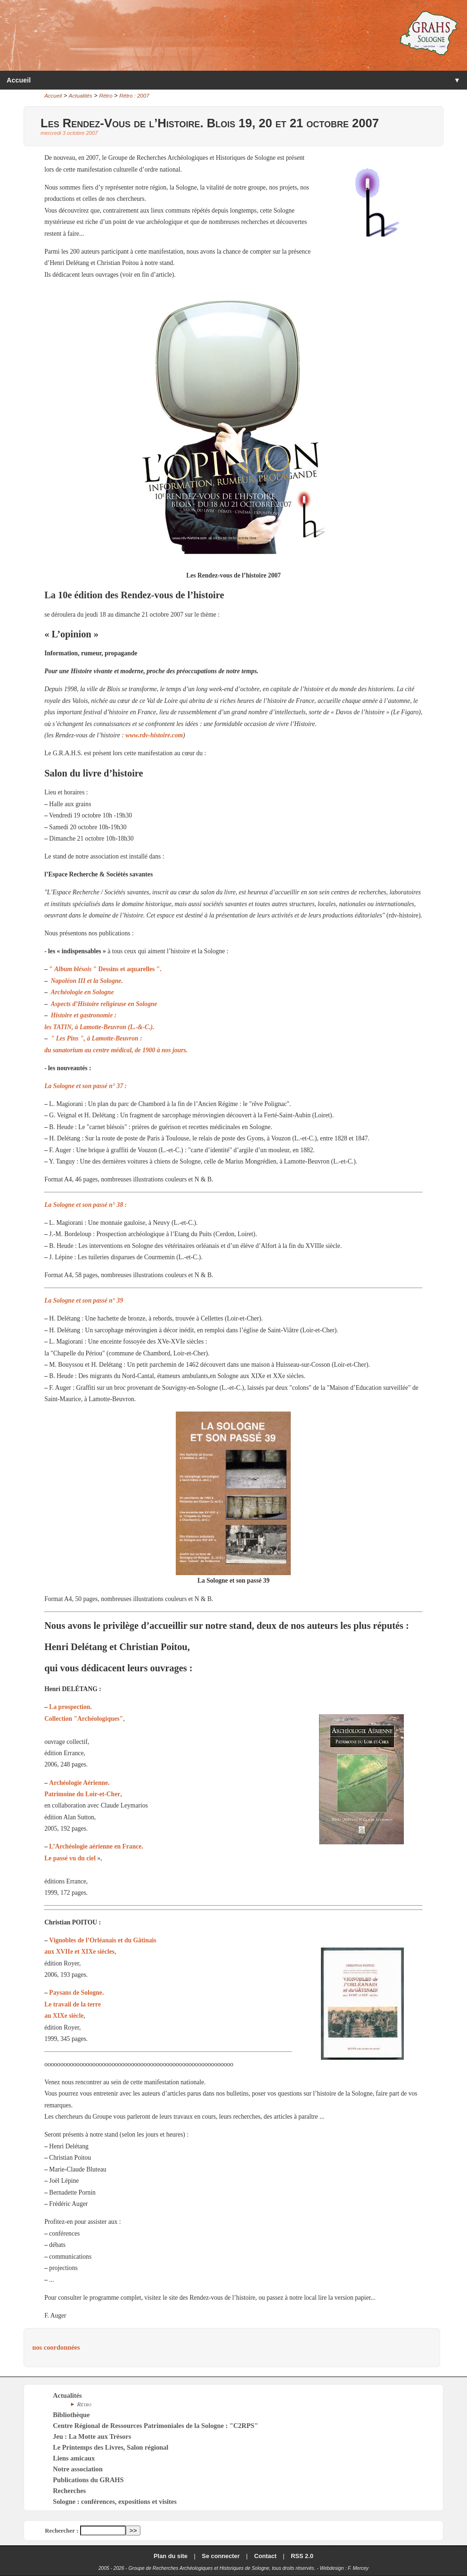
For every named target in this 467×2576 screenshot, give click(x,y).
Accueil (19, 80)
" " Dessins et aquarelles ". (105, 969)
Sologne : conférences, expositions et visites (115, 2501)
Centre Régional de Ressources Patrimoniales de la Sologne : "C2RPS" (155, 2425)
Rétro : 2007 (134, 96)
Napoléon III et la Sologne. (87, 980)
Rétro (105, 96)
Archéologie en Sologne (82, 992)
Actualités (80, 96)
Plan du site (171, 2555)
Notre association (78, 2469)
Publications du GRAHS (88, 2480)
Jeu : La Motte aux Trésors (92, 2436)
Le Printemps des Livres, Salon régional (110, 2447)
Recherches (69, 2490)
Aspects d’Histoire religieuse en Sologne (104, 1003)
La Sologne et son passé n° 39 (83, 1300)
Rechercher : (61, 2530)
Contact (265, 2555)
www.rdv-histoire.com (154, 735)
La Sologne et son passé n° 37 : (85, 1086)
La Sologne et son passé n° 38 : (85, 1204)
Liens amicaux (74, 2458)
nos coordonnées (56, 2347)
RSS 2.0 (302, 2555)
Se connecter (220, 2555)
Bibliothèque (71, 2415)
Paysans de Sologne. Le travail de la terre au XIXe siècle (74, 2004)
